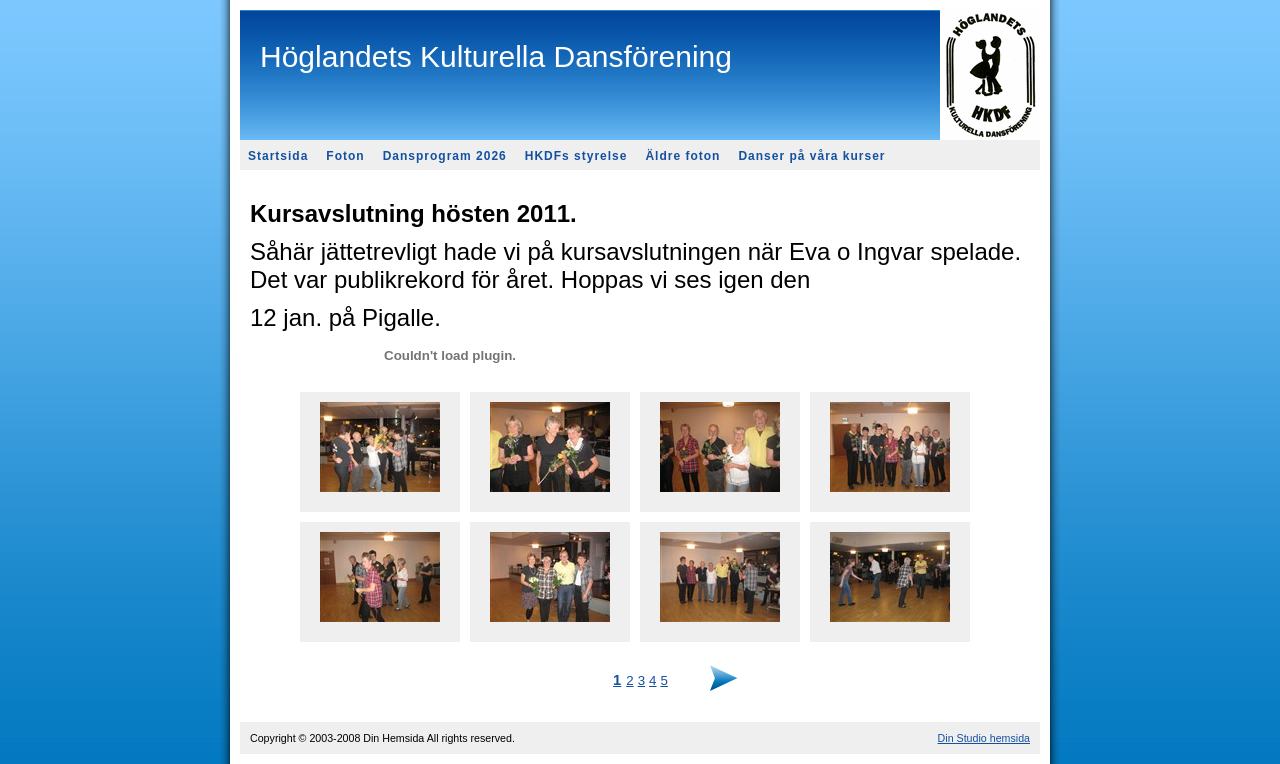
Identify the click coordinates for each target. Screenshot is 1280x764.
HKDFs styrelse (576, 156)
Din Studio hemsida (984, 738)
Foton (345, 156)
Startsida (278, 156)
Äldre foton (682, 156)
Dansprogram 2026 (445, 156)
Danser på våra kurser (811, 156)
